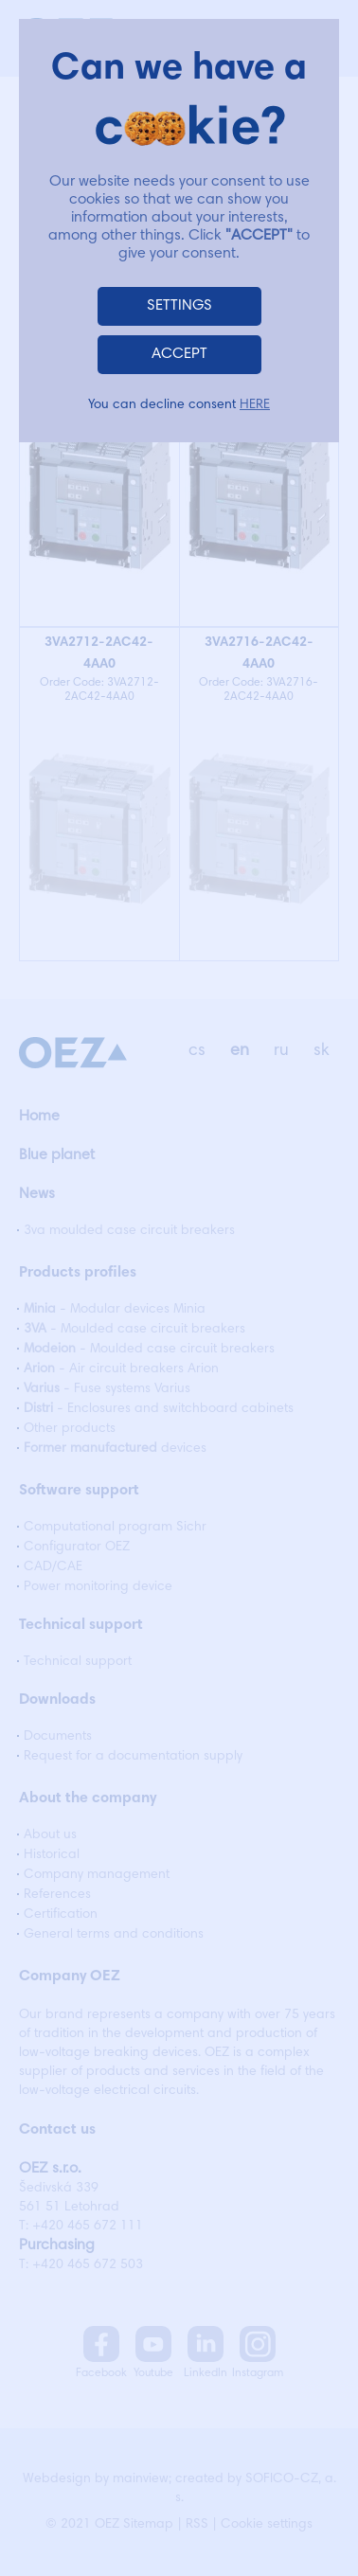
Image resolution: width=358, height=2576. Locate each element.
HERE (255, 405)
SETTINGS (179, 305)
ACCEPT (179, 354)
